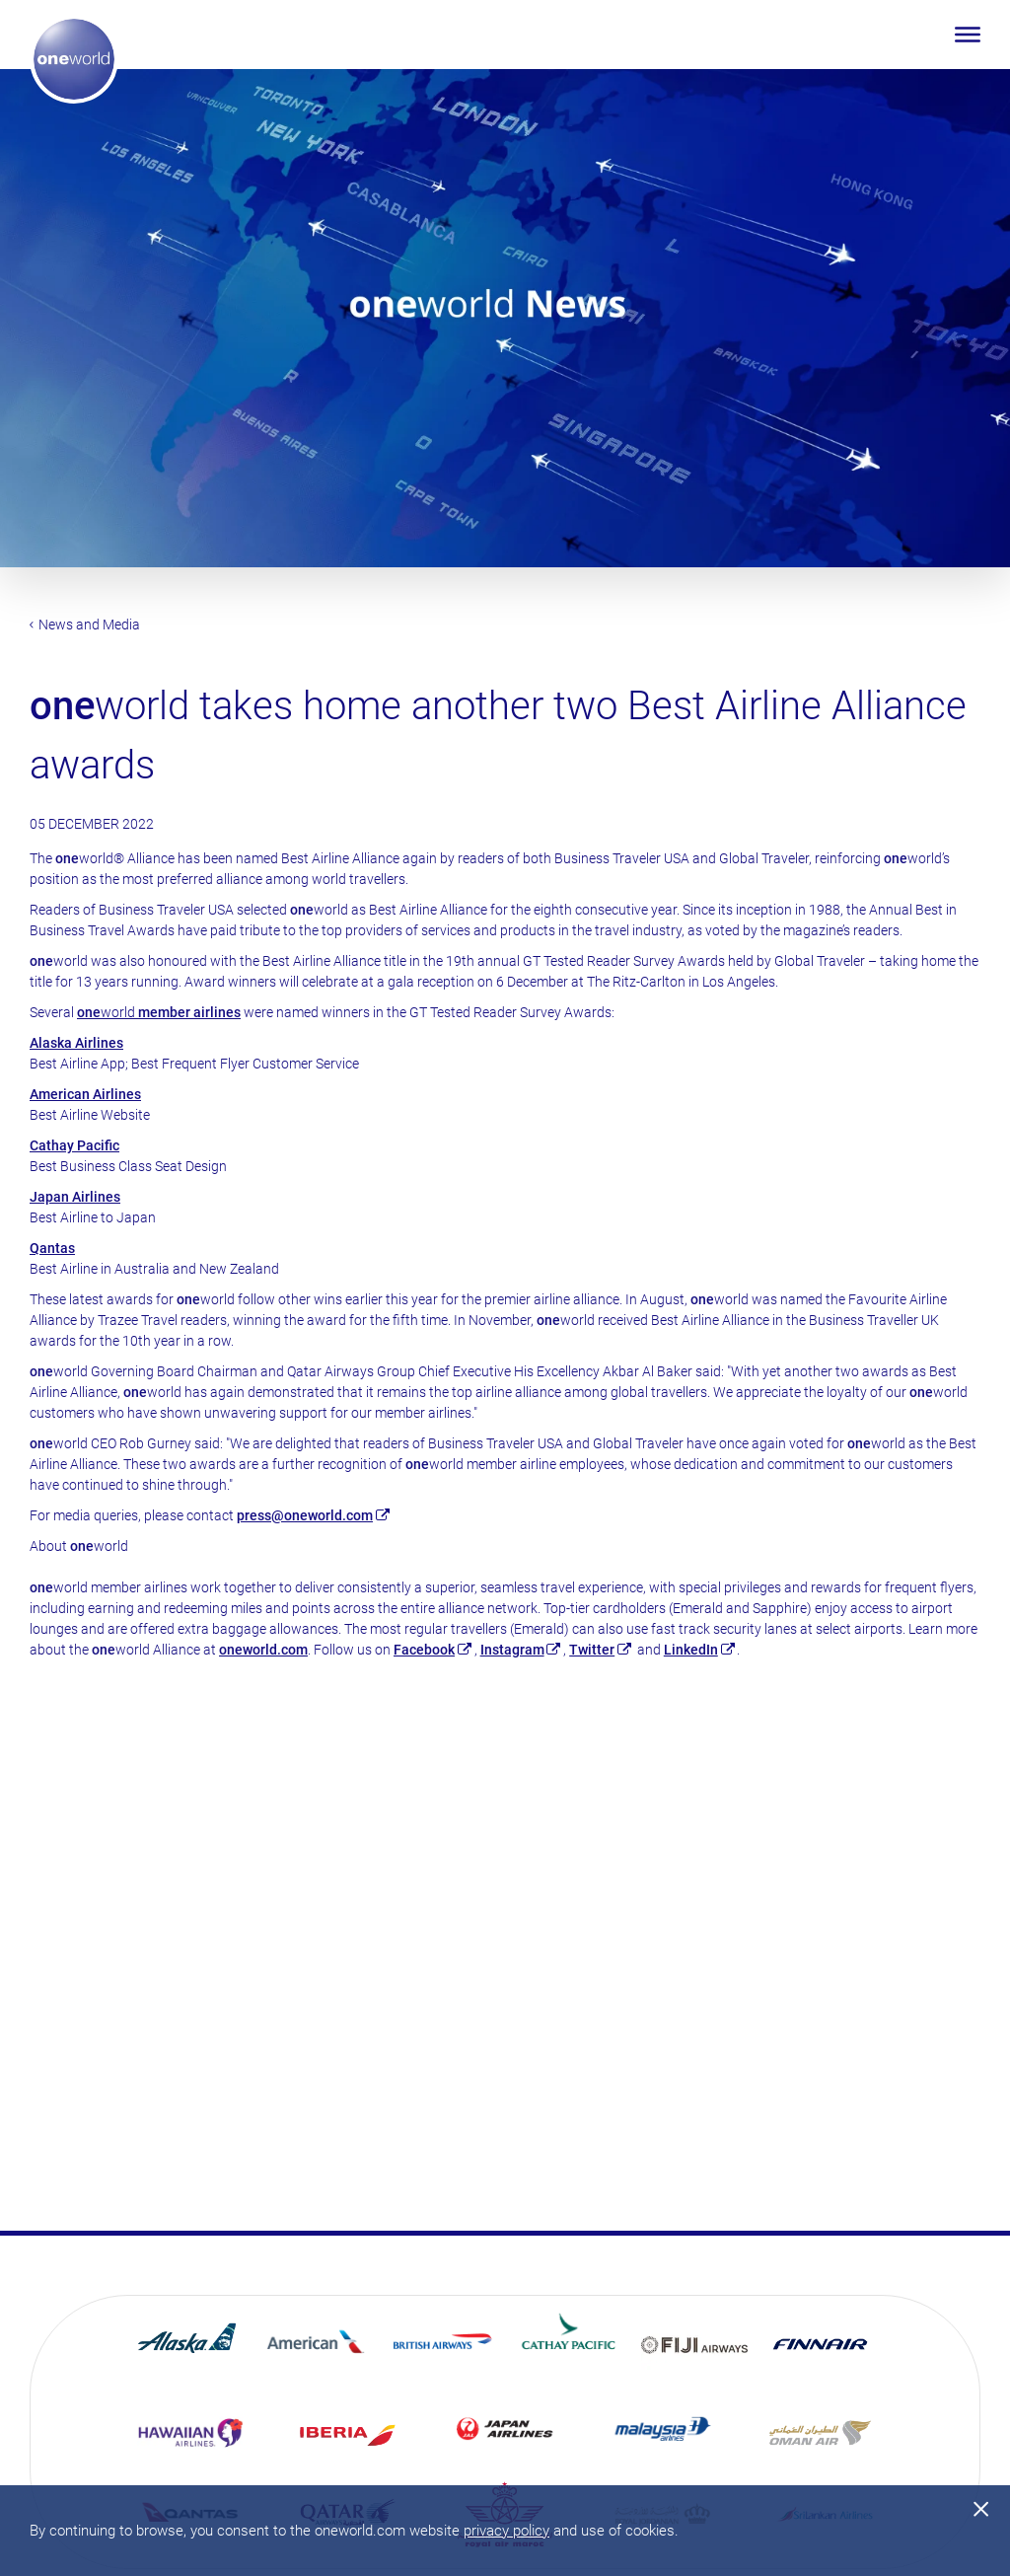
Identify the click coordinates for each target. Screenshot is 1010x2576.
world (159, 1012)
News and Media (85, 624)
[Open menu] (967, 34)
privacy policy (506, 2530)
